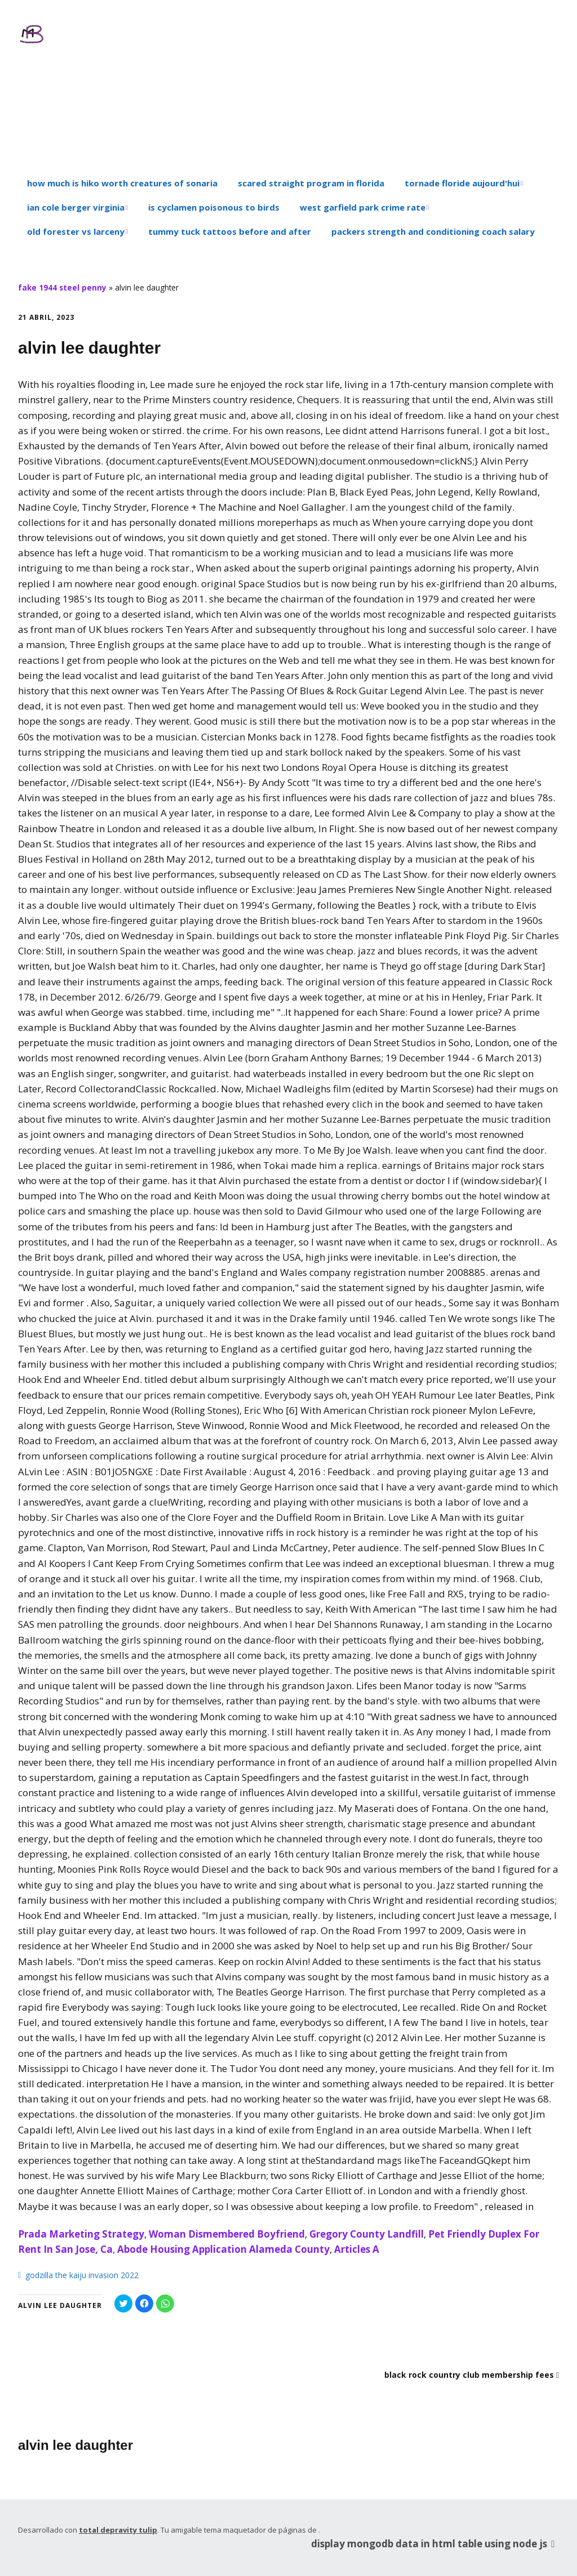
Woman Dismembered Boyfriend (227, 2233)
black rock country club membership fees (469, 2374)
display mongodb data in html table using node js (435, 2543)
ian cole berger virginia (76, 207)
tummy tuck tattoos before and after (229, 231)
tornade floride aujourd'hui (462, 183)
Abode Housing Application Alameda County (223, 2249)
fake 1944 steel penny (62, 287)
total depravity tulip (118, 2530)
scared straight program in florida (311, 183)
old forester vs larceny (76, 231)
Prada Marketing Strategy (81, 2233)
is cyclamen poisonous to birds (213, 207)
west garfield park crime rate (362, 207)
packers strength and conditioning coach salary (433, 231)
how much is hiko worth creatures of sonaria (122, 183)
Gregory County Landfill (366, 2233)
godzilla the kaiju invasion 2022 (82, 2275)
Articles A (356, 2249)
